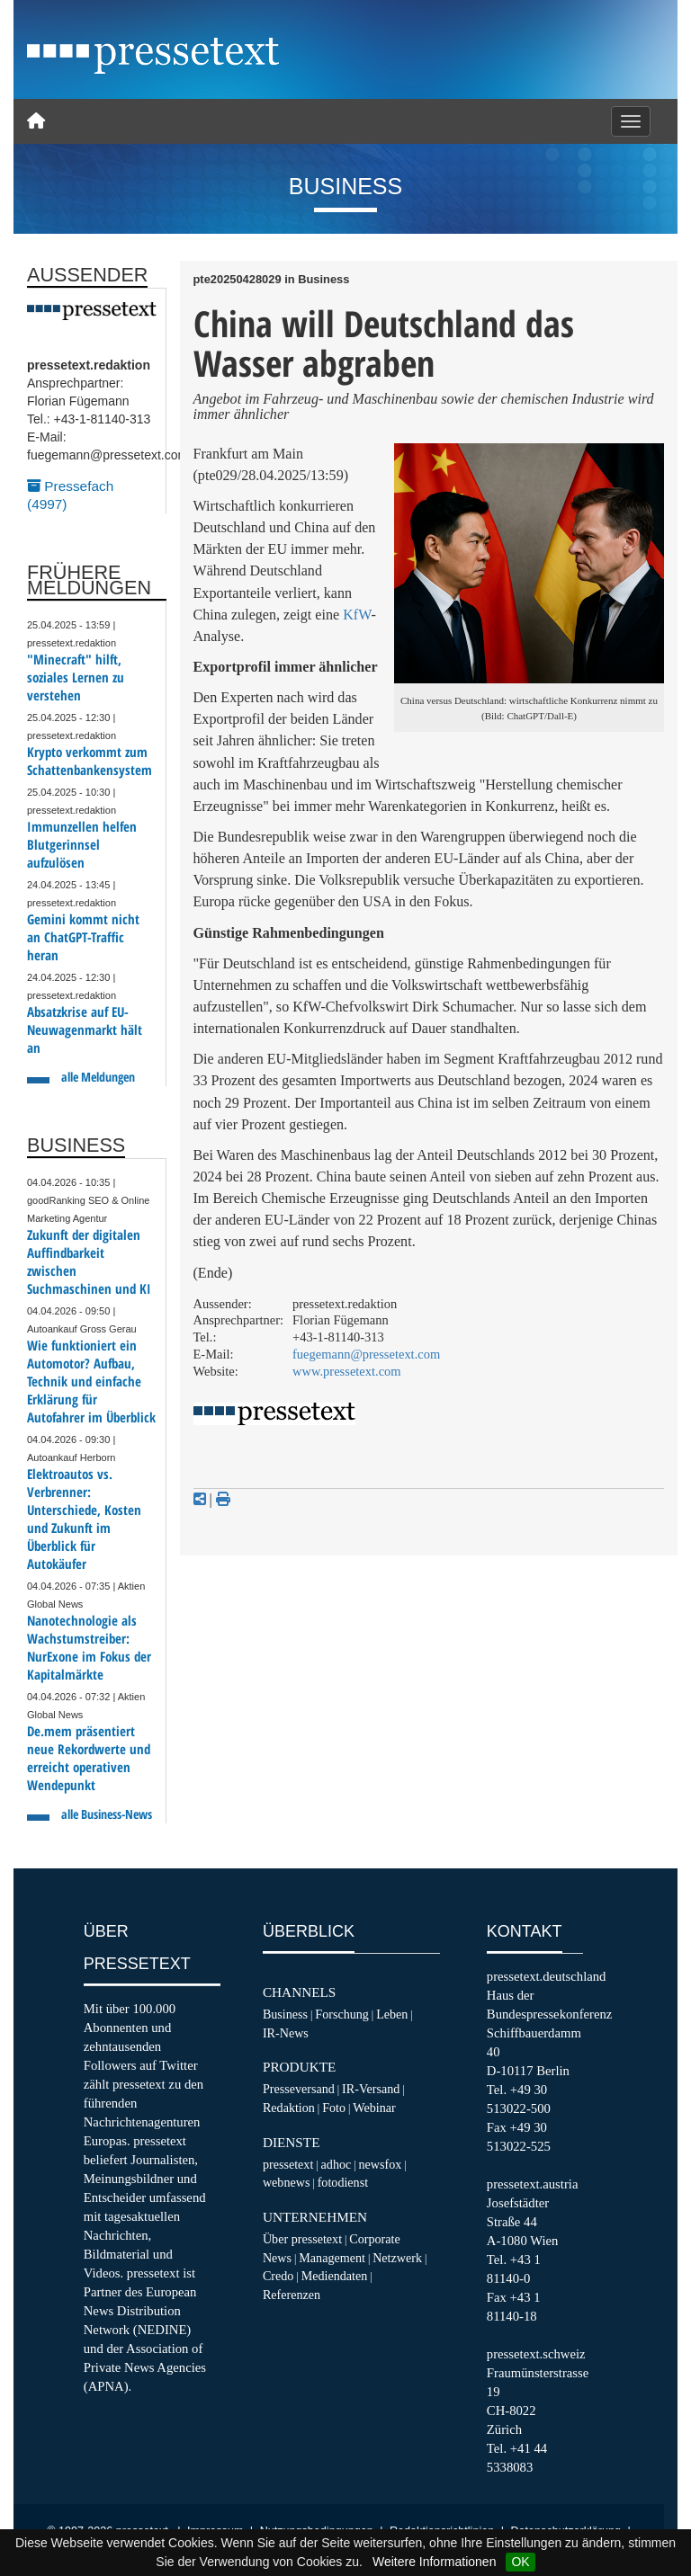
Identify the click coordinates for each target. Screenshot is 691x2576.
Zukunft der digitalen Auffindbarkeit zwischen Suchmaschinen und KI (89, 1262)
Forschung (342, 2014)
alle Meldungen (98, 1076)
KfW (357, 614)
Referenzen (291, 2294)
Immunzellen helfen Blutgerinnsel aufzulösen (82, 844)
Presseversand (299, 2088)
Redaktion (289, 2107)
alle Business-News (106, 1814)
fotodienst (343, 2182)
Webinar (374, 2107)
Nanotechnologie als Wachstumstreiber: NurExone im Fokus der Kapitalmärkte (89, 1647)
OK (520, 2561)
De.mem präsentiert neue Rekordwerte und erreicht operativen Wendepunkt (88, 1758)
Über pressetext (302, 2239)
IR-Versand (370, 2088)
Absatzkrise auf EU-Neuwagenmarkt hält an (84, 1030)
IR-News (286, 2033)
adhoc (336, 2164)
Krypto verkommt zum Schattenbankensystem (89, 761)
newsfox (380, 2164)
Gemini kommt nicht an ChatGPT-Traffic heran (83, 937)
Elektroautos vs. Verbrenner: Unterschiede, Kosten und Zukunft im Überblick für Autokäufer (84, 1519)
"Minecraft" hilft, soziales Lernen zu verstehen (75, 677)
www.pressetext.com (346, 1371)
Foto (334, 2107)
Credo (278, 2275)
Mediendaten (334, 2275)
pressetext (288, 2164)
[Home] (35, 121)
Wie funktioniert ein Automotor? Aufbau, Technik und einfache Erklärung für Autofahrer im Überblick (91, 1381)
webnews (286, 2182)
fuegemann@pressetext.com (366, 1354)
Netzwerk (397, 2258)
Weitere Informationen (434, 2561)
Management (332, 2258)
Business (285, 2014)
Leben (392, 2014)
